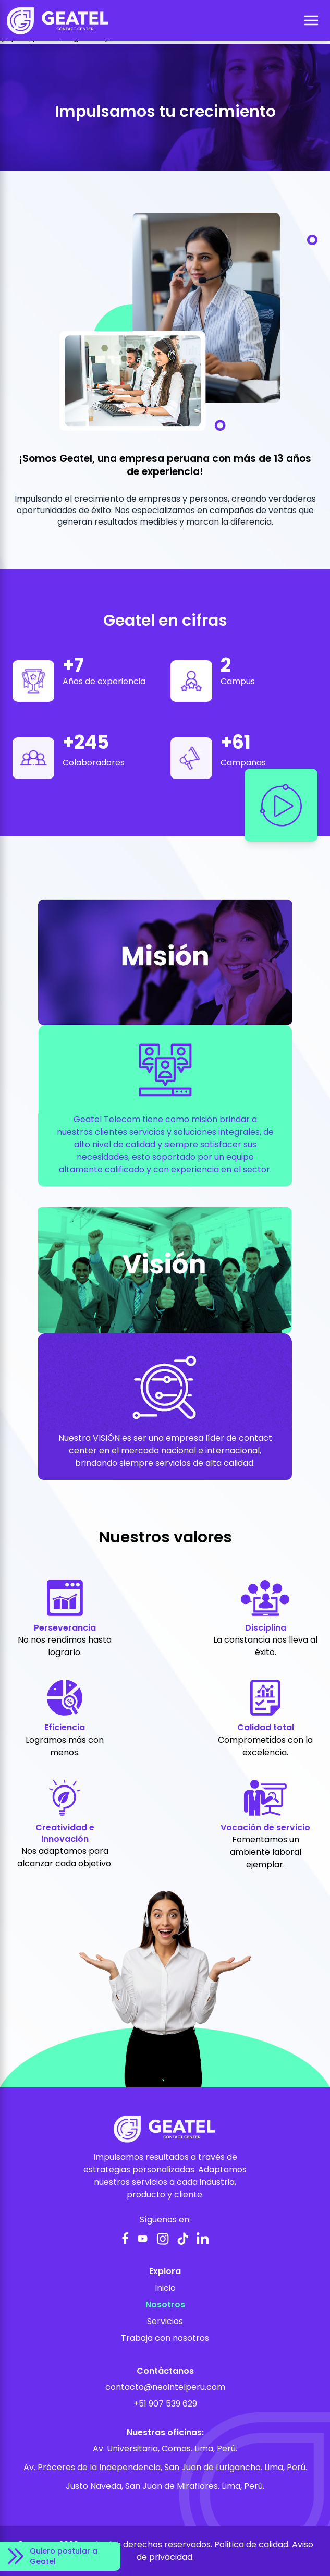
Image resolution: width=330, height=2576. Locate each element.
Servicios (165, 2321)
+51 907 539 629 (165, 2404)
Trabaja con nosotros (165, 2338)
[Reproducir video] (281, 805)
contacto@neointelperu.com (165, 2387)
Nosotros (165, 2305)
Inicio (165, 2288)
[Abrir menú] (311, 20)
